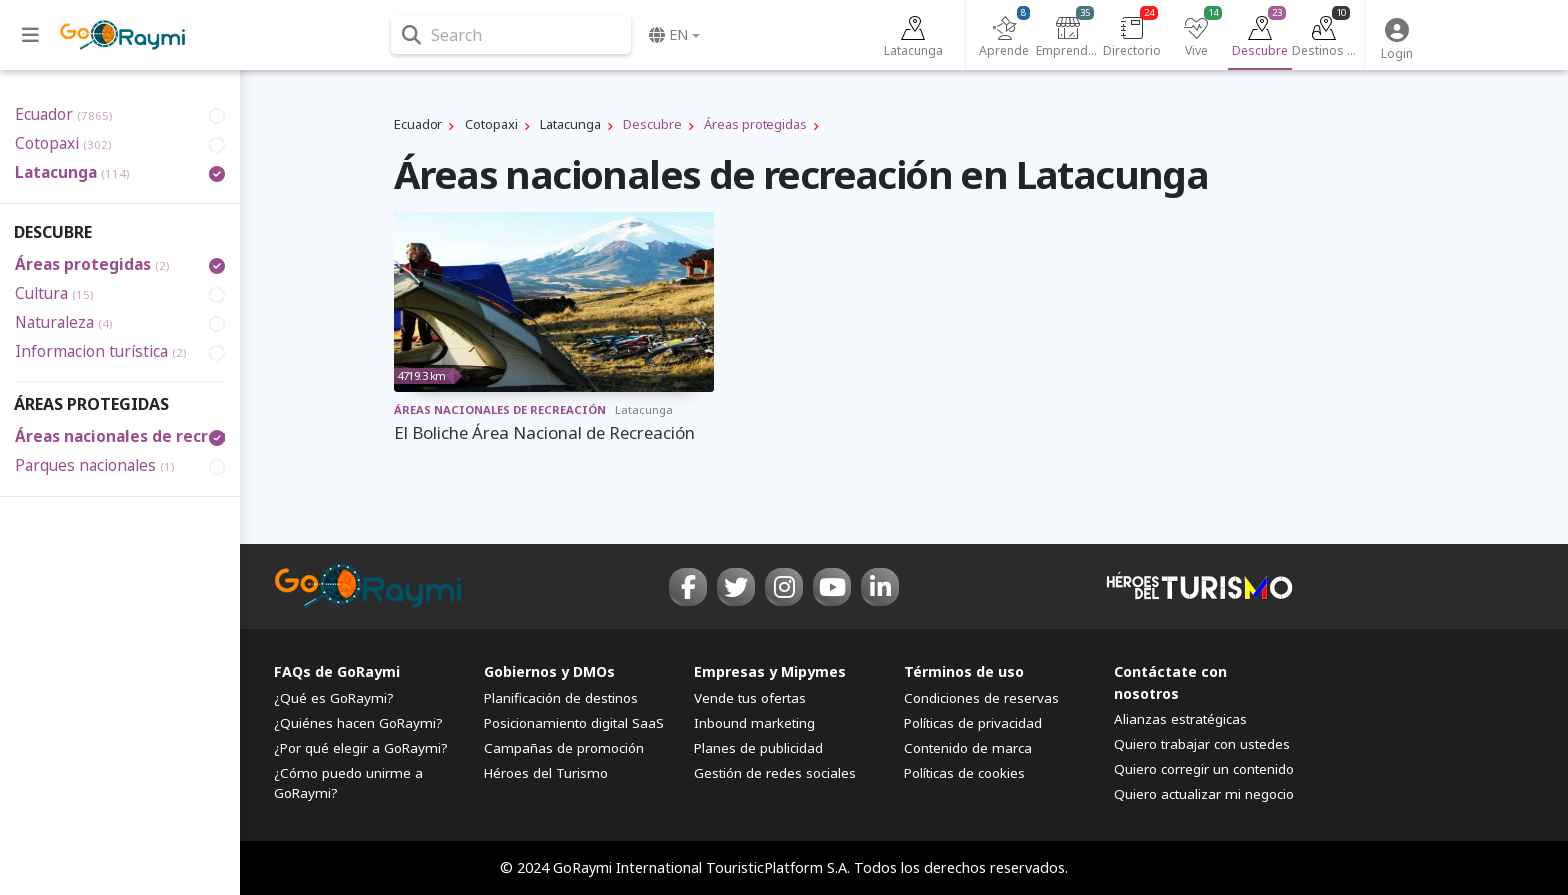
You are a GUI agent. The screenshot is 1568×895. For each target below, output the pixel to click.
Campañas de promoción (564, 748)
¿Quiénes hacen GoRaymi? (358, 723)
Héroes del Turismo (546, 773)
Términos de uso (964, 671)
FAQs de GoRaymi (337, 671)
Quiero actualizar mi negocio (1204, 794)
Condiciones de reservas (981, 698)
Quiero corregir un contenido (1204, 769)
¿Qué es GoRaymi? (334, 698)
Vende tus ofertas (750, 698)
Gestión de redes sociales (775, 773)
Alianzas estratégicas (1180, 719)
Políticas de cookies (964, 773)
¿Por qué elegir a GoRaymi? (361, 748)
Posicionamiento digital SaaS (574, 723)
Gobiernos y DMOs (549, 671)
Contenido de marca (968, 748)
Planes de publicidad (758, 748)
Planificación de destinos (561, 698)
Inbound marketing (754, 723)
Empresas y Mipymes (770, 671)
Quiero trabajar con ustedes (1202, 744)
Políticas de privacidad (973, 723)
